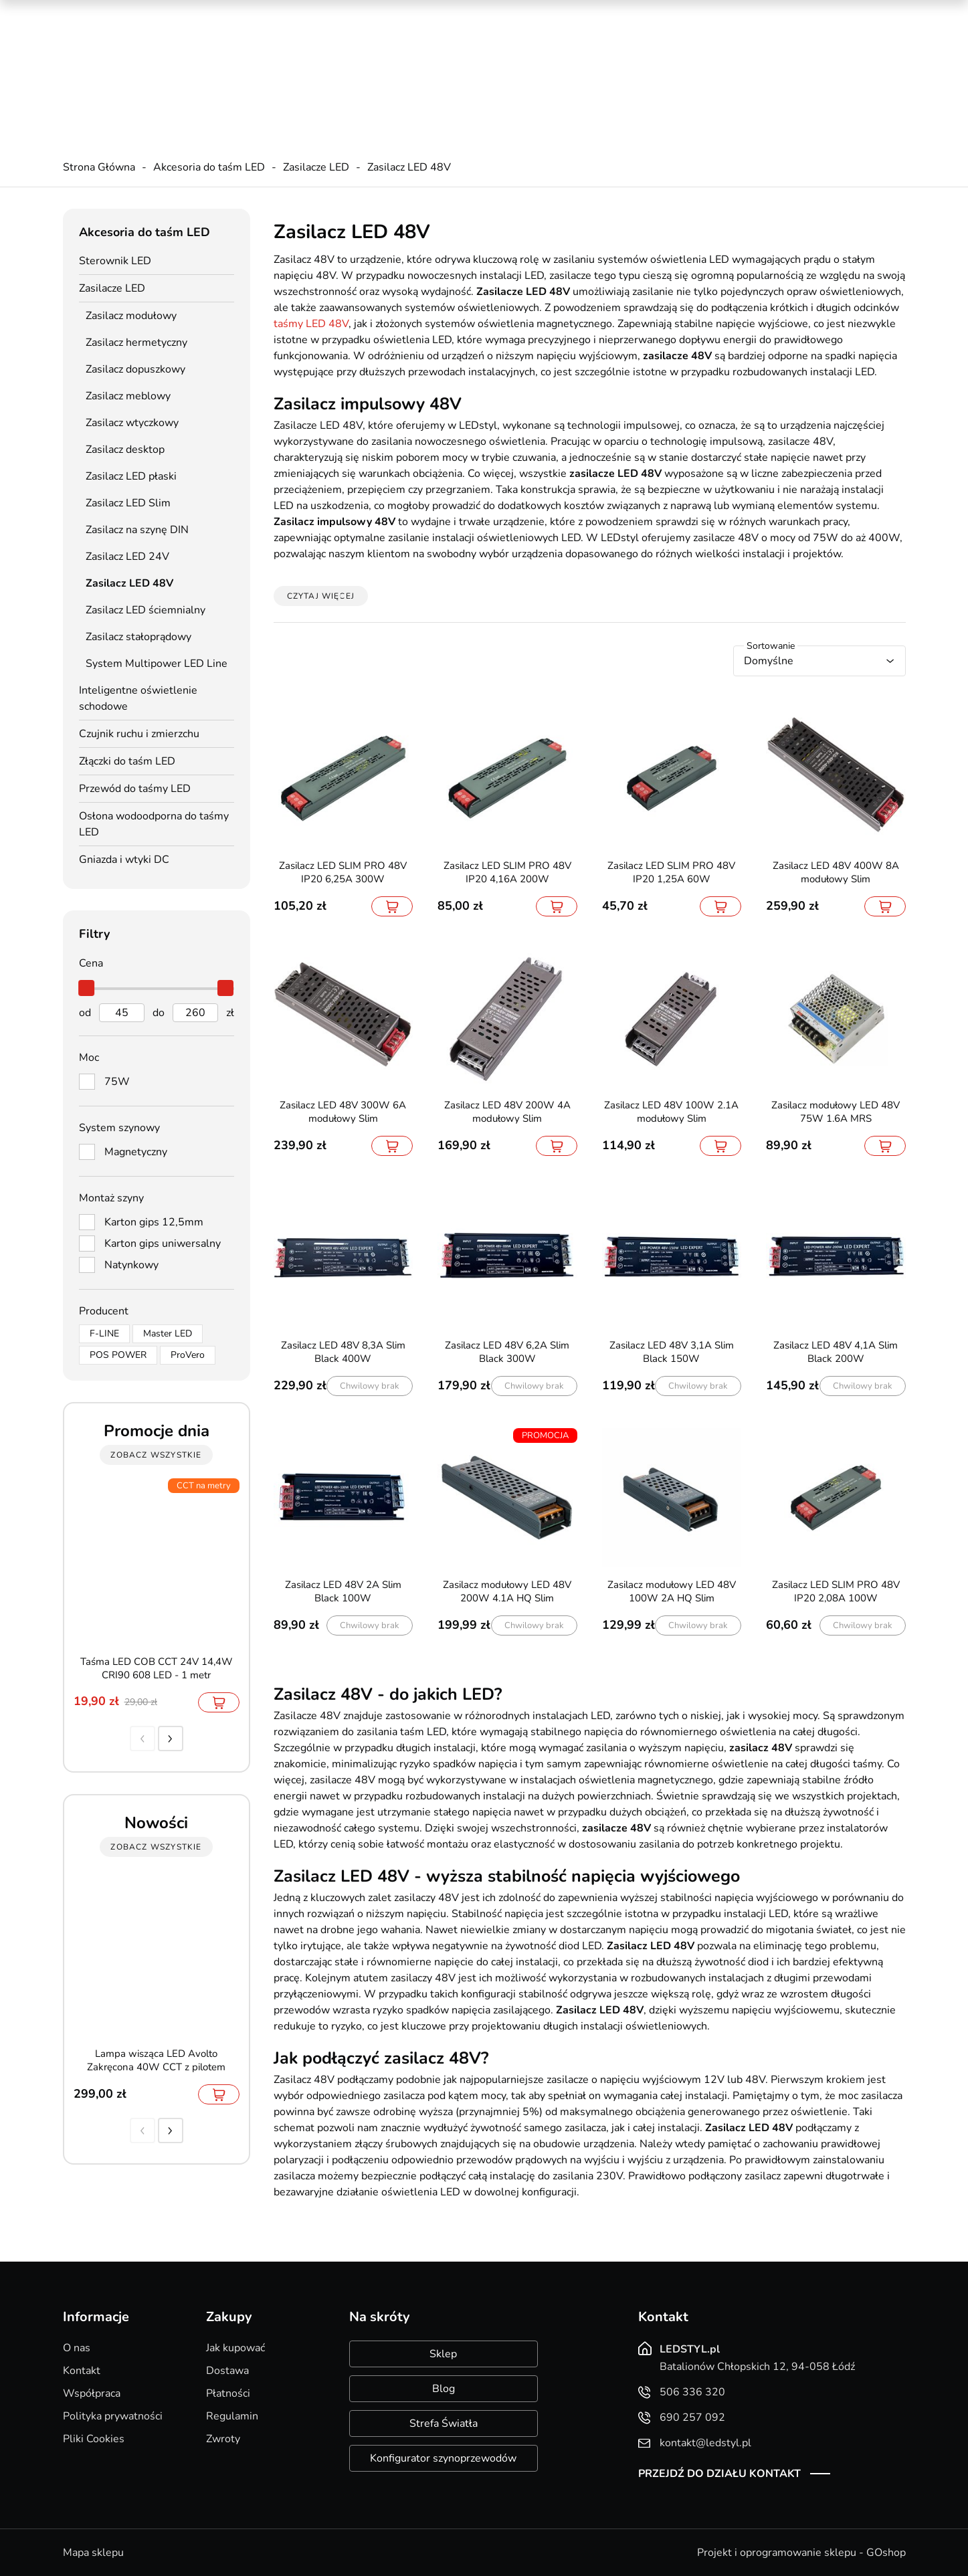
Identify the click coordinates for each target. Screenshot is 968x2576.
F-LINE (104, 1333)
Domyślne (768, 661)
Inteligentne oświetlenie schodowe (138, 698)
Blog (443, 2388)
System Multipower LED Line (156, 663)
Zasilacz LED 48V (409, 167)
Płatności (228, 2393)
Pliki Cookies (93, 2439)
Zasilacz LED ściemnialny (145, 610)
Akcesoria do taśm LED (209, 167)
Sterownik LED (115, 261)
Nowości (745, 13)
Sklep (443, 2354)
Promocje (685, 13)
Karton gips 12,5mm (153, 1222)
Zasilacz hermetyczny (136, 342)
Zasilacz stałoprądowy (138, 636)
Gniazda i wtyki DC (124, 859)
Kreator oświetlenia (599, 13)
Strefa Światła (443, 2423)
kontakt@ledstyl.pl (336, 74)
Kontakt (81, 2370)
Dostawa (227, 2370)
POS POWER (118, 1355)
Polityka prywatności (113, 2416)
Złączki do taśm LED (127, 761)
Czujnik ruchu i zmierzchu (139, 733)
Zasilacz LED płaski (131, 476)
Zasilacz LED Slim (128, 503)
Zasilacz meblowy (128, 396)
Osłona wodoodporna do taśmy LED (154, 824)
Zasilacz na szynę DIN (137, 529)
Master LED (167, 1333)
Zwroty (223, 2439)
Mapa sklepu (93, 2552)
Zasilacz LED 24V (127, 556)
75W (117, 1081)
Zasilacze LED (316, 167)
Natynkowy (131, 1265)
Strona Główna (99, 167)
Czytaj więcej (321, 596)
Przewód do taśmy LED (135, 788)
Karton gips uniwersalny (162, 1243)
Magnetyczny (135, 1152)
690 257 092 (324, 61)
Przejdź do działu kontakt (719, 2473)
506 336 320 (324, 47)
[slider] (87, 988)
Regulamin (232, 2416)
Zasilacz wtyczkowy (132, 422)
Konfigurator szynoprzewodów (443, 2458)
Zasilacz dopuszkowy (135, 369)
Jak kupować (235, 2348)
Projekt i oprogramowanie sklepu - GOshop (801, 2552)
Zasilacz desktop (125, 449)
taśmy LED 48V (311, 323)
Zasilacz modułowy (131, 315)
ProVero (188, 1355)
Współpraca (91, 2393)
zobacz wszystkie (155, 1455)
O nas (76, 2348)
